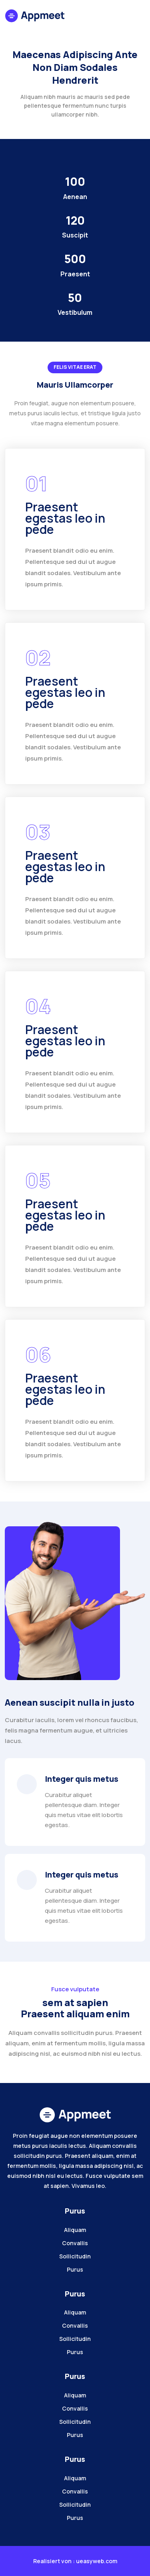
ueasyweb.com (96, 2561)
